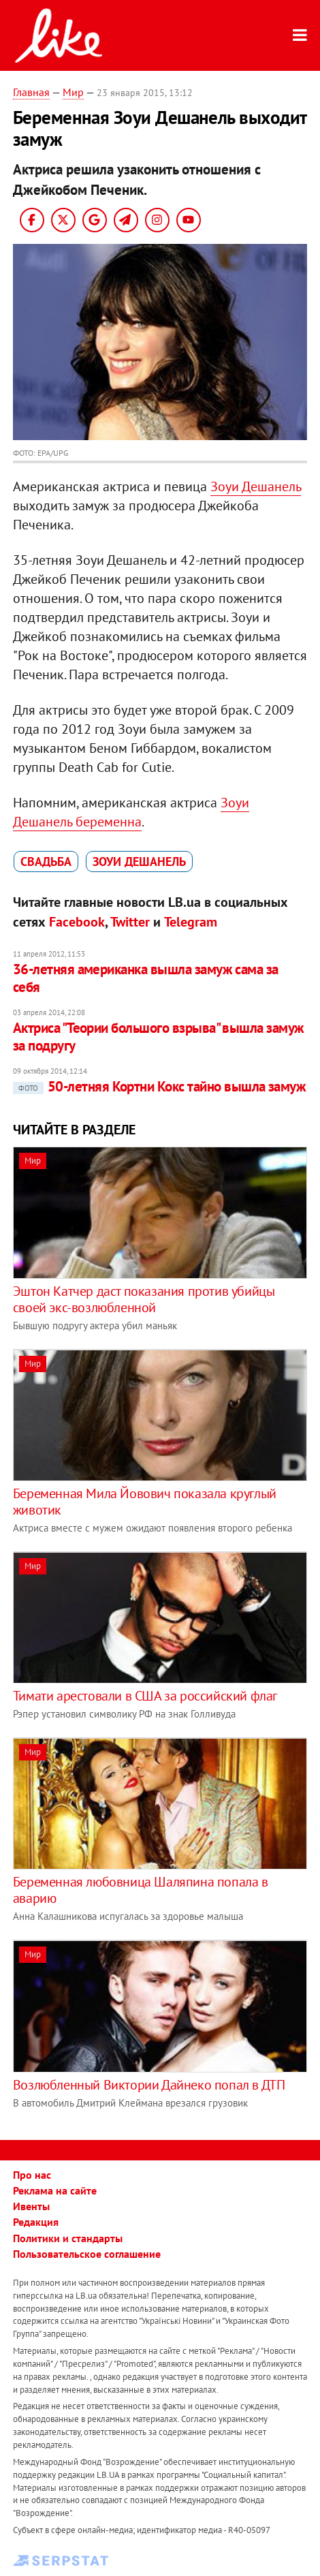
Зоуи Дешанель (255, 486)
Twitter (130, 922)
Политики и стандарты (68, 2238)
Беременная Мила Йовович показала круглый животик (144, 1502)
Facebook (77, 922)
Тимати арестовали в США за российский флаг (145, 1696)
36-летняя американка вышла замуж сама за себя (145, 978)
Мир (73, 92)
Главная (31, 92)
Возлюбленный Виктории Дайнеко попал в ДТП (149, 2085)
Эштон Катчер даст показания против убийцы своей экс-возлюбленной (144, 1299)
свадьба (45, 861)
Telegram (190, 922)
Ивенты (31, 2206)
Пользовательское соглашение (87, 2254)
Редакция (36, 2222)
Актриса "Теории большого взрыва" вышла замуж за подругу (158, 1037)
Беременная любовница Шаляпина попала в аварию (140, 1890)
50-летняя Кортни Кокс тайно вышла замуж (159, 1086)
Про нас (32, 2175)
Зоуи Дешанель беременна (131, 812)
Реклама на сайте (55, 2190)
